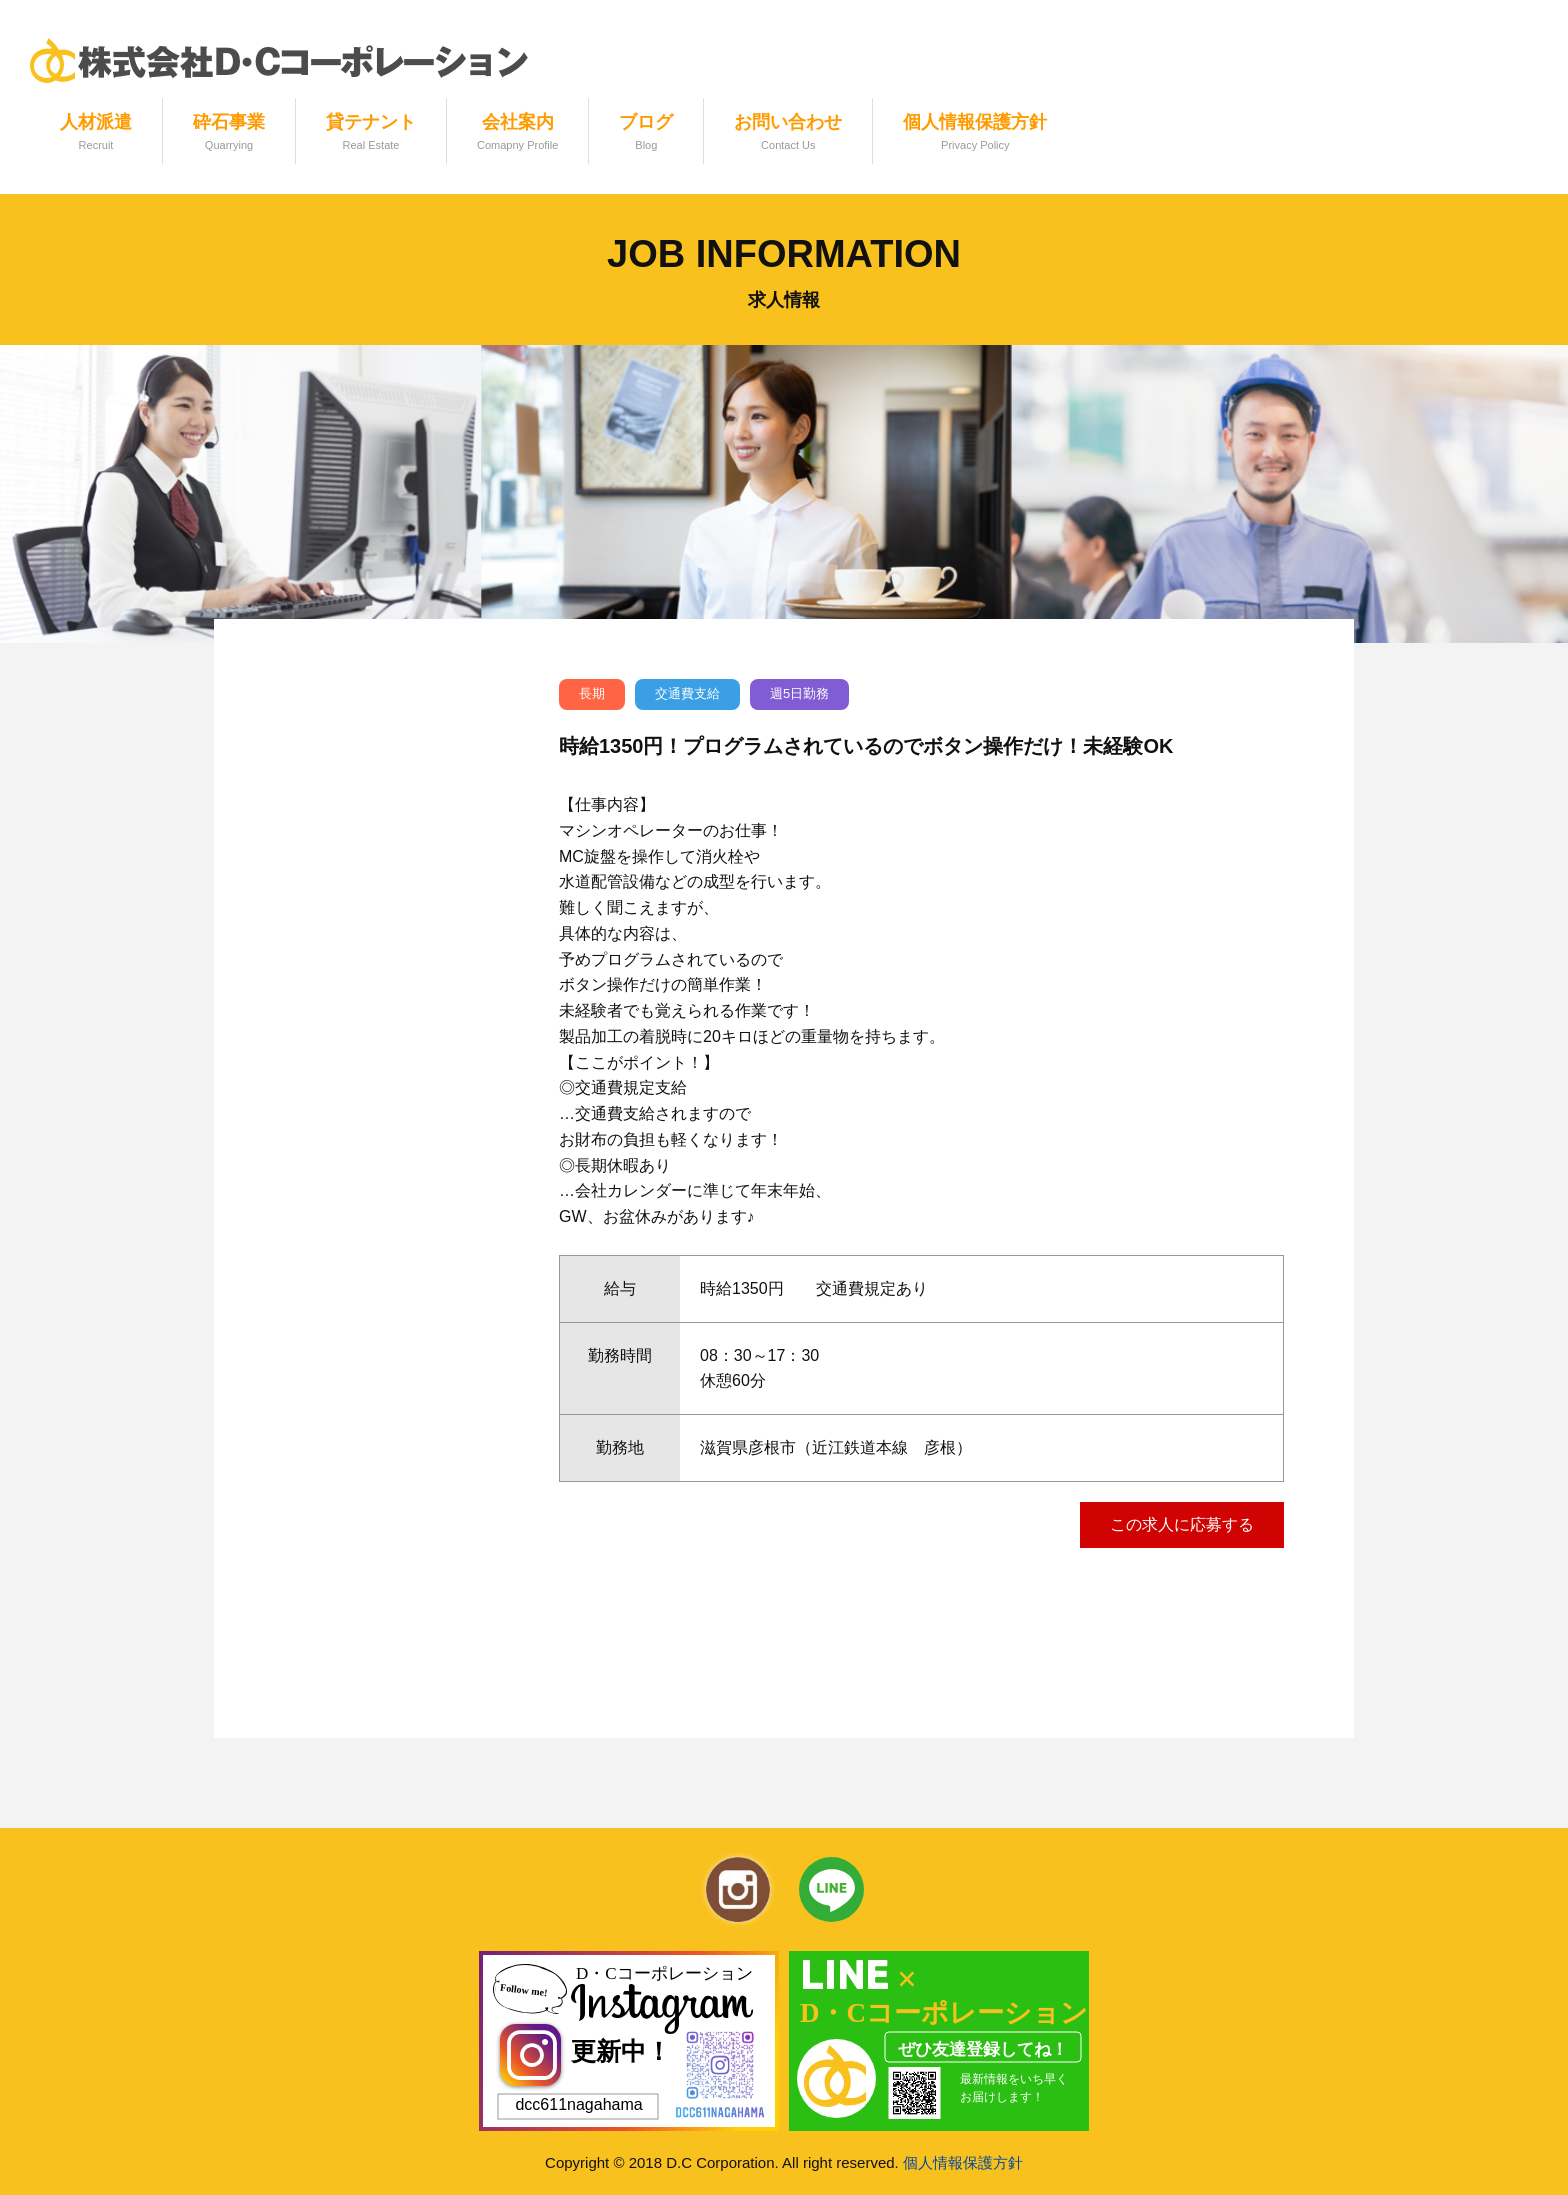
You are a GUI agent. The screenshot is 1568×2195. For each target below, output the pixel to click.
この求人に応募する (1182, 1524)
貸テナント (371, 133)
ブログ (646, 133)
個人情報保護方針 (975, 133)
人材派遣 (96, 133)
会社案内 (517, 133)
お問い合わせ (788, 133)
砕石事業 (229, 133)
